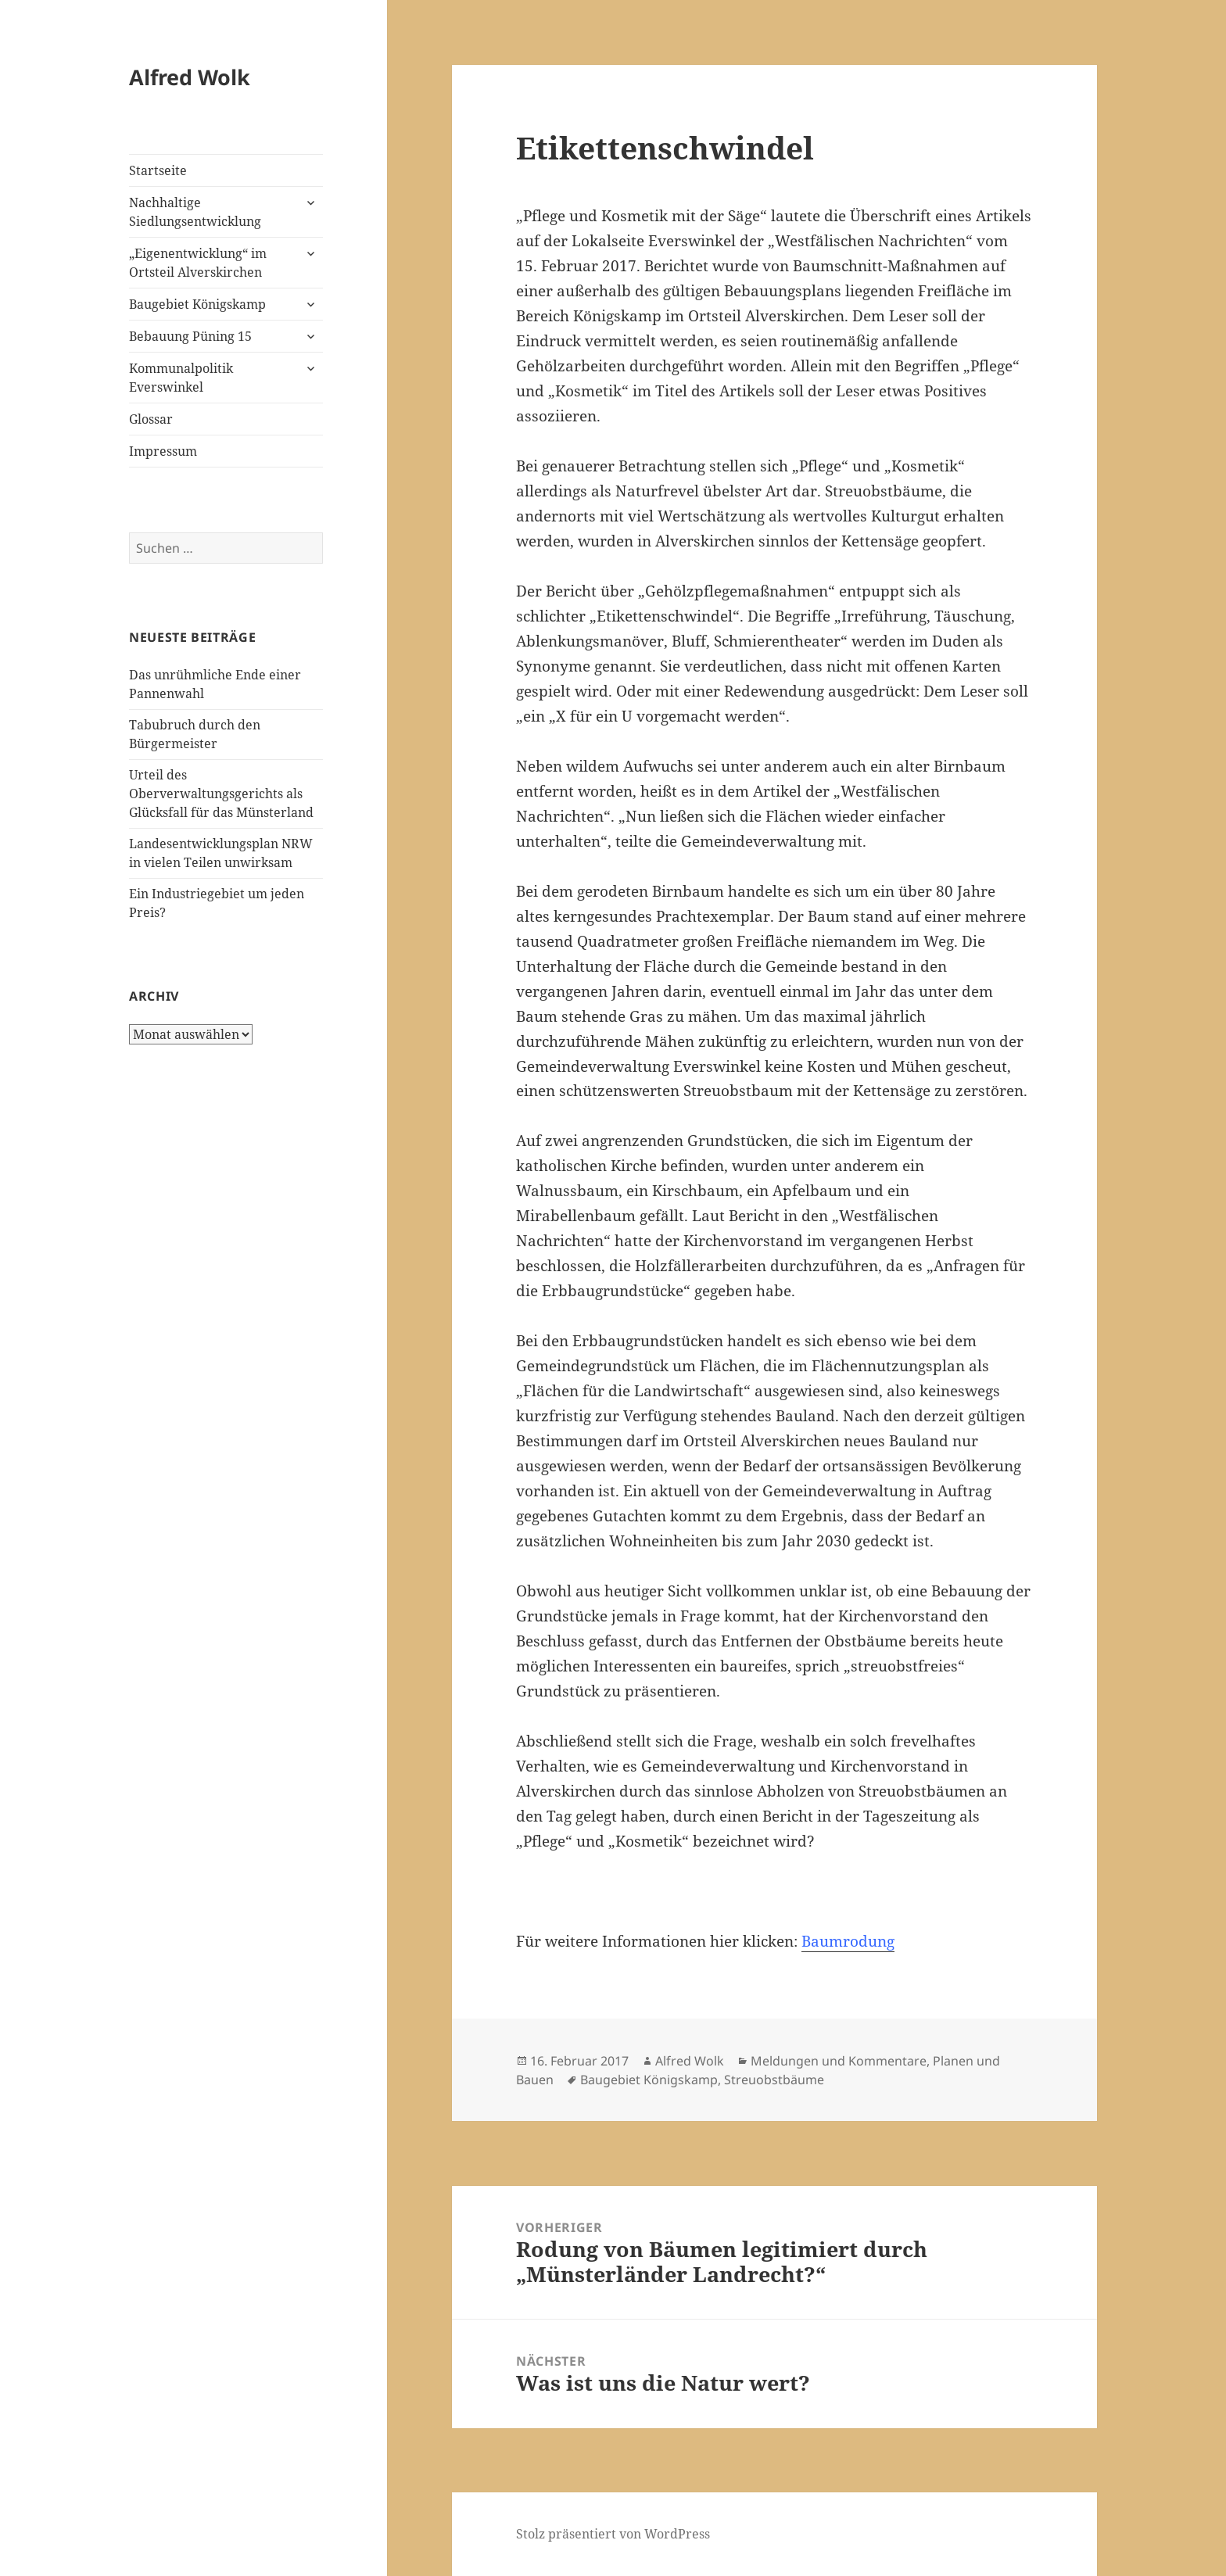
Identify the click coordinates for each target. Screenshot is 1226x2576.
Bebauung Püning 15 (190, 336)
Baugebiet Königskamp (197, 304)
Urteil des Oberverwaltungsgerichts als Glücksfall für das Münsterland (221, 793)
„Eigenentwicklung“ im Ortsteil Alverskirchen (198, 263)
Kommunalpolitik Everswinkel (181, 378)
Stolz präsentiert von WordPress (613, 2533)
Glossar (151, 419)
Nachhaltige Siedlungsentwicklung (195, 212)
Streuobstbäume (774, 2079)
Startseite (158, 170)
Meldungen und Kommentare (839, 2060)
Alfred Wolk (189, 77)
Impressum (163, 451)
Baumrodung (847, 1941)
